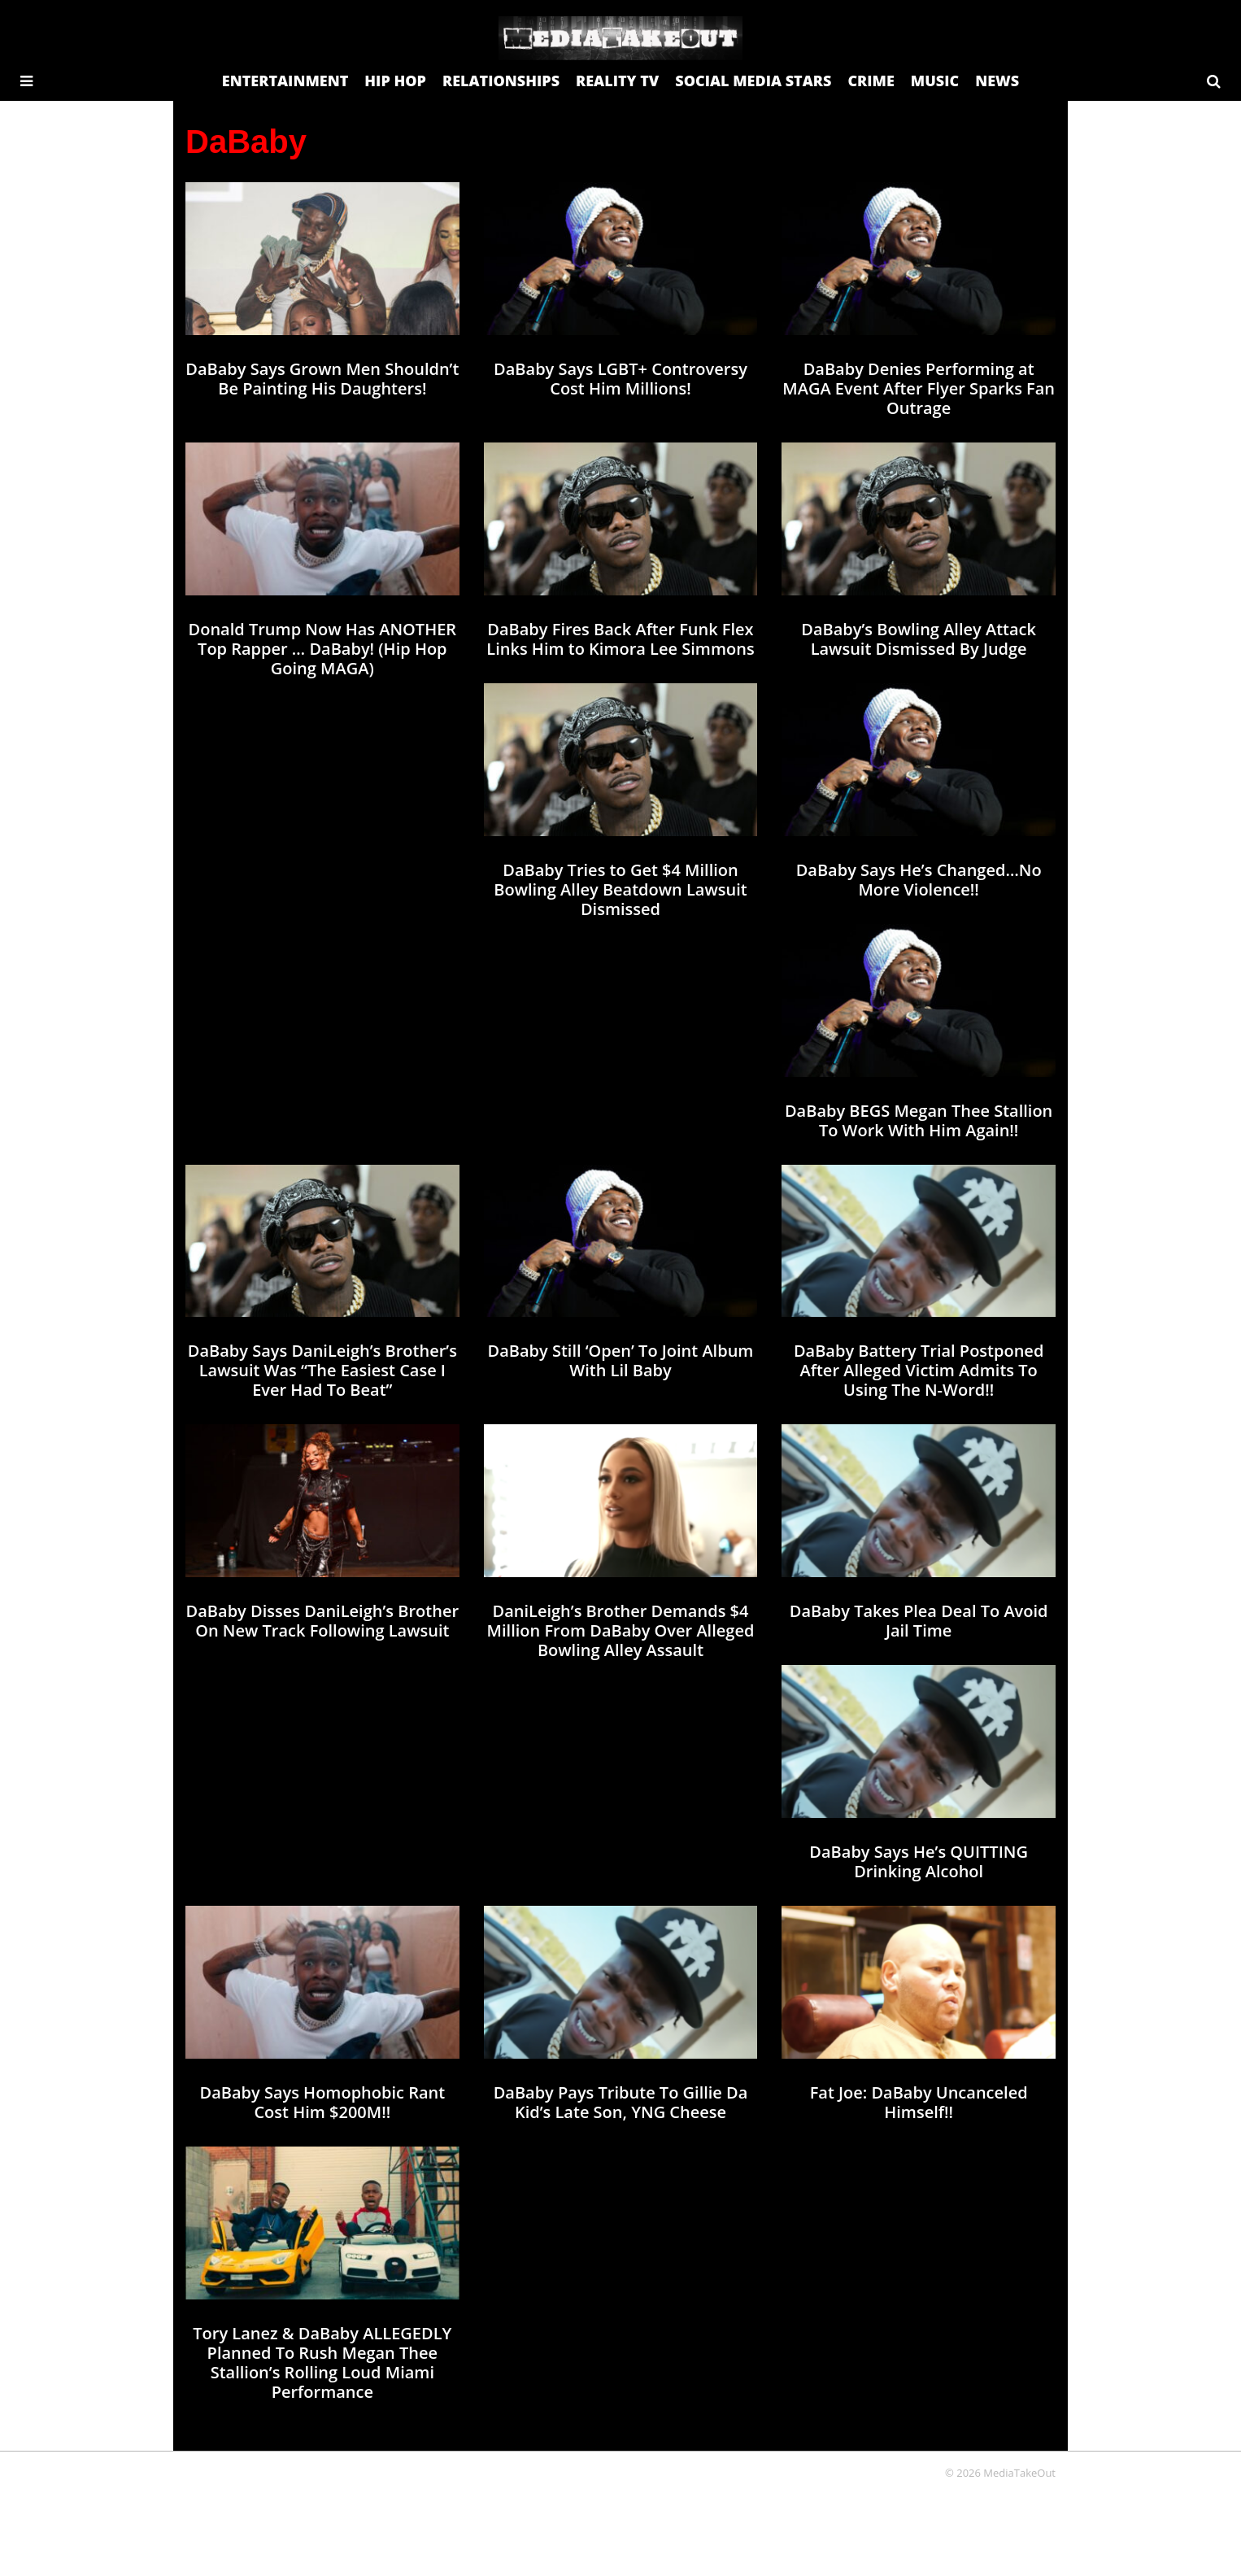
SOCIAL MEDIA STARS (753, 80)
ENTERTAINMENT (285, 80)
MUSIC (935, 80)
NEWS (997, 80)
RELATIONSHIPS (501, 80)
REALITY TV (617, 80)
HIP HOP (395, 80)
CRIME (870, 80)
